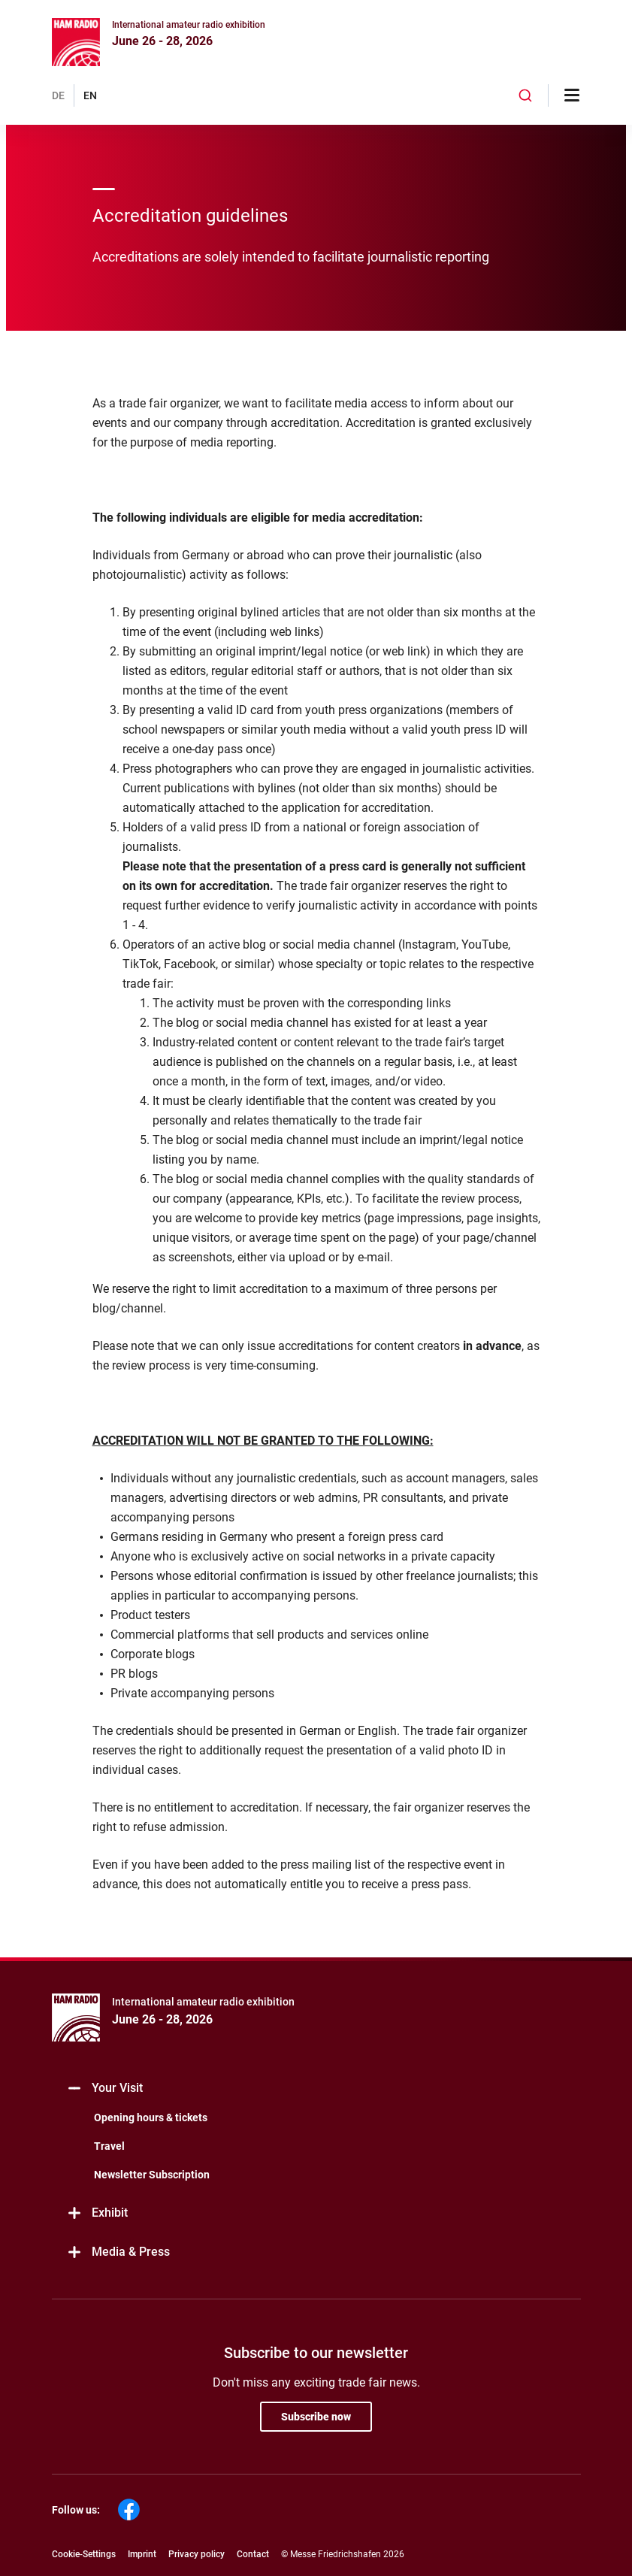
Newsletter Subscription (152, 2175)
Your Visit (105, 2088)
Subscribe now (316, 2417)
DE (58, 95)
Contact (253, 2554)
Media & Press (118, 2252)
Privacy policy (196, 2554)
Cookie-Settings (84, 2554)
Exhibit (97, 2213)
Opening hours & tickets (150, 2117)
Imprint (142, 2554)
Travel (109, 2146)
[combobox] (525, 95)
